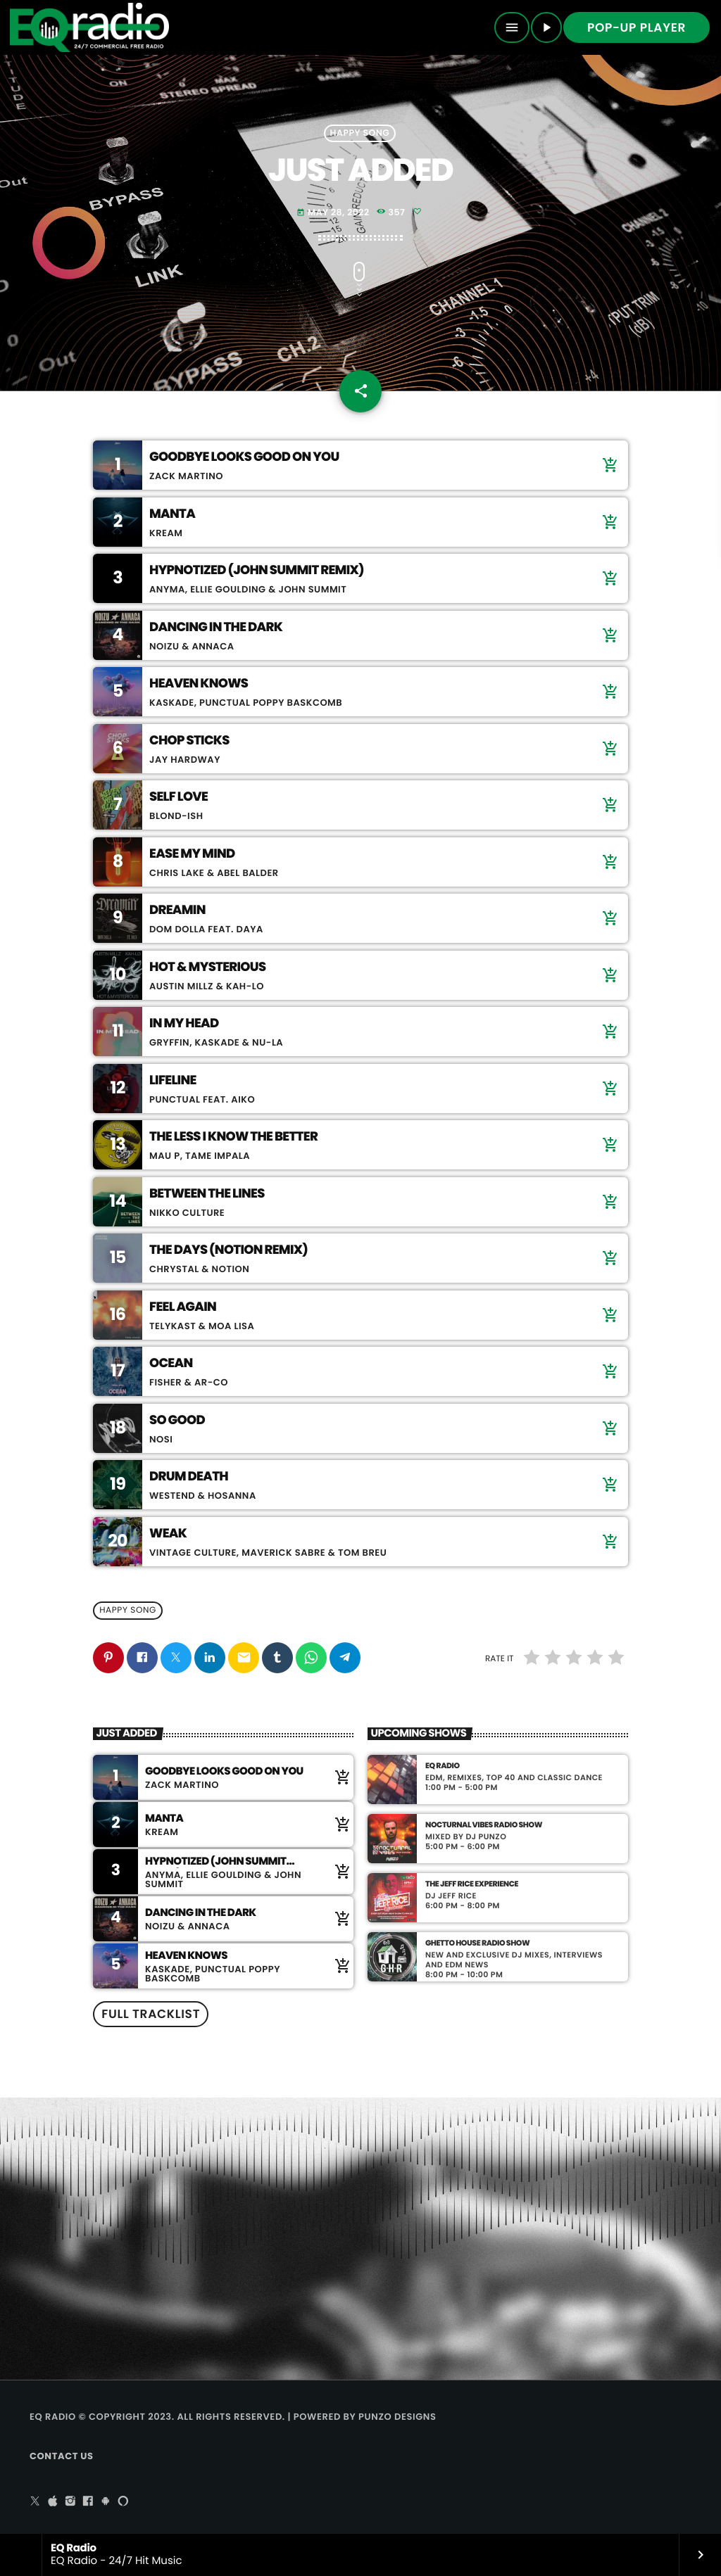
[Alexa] (123, 2502)
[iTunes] (52, 2502)
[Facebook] (88, 2502)
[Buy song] (607, 465)
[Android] (105, 2502)
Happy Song (360, 133)
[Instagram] (70, 2502)
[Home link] (89, 27)
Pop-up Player (636, 27)
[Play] (546, 27)
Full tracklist (150, 2013)
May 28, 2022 (333, 213)
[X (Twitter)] (35, 2502)
